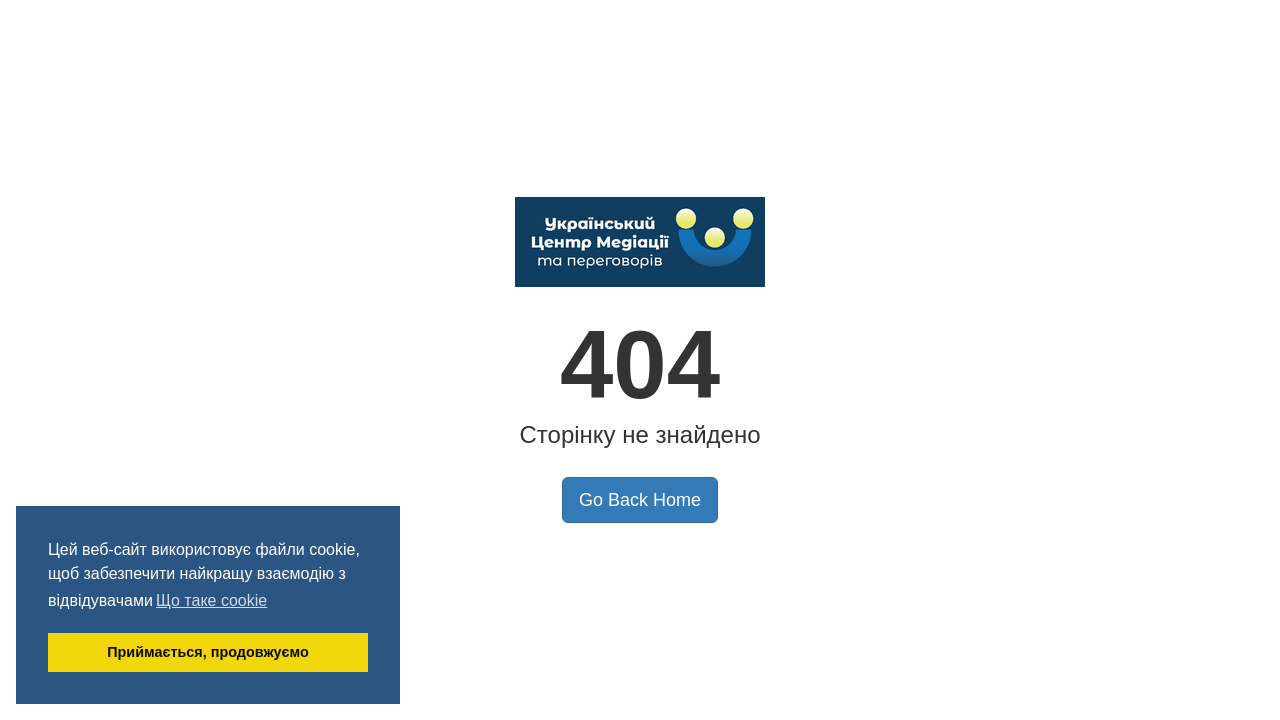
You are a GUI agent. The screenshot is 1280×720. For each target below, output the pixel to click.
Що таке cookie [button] (211, 600)
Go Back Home (640, 500)
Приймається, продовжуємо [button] (208, 652)
